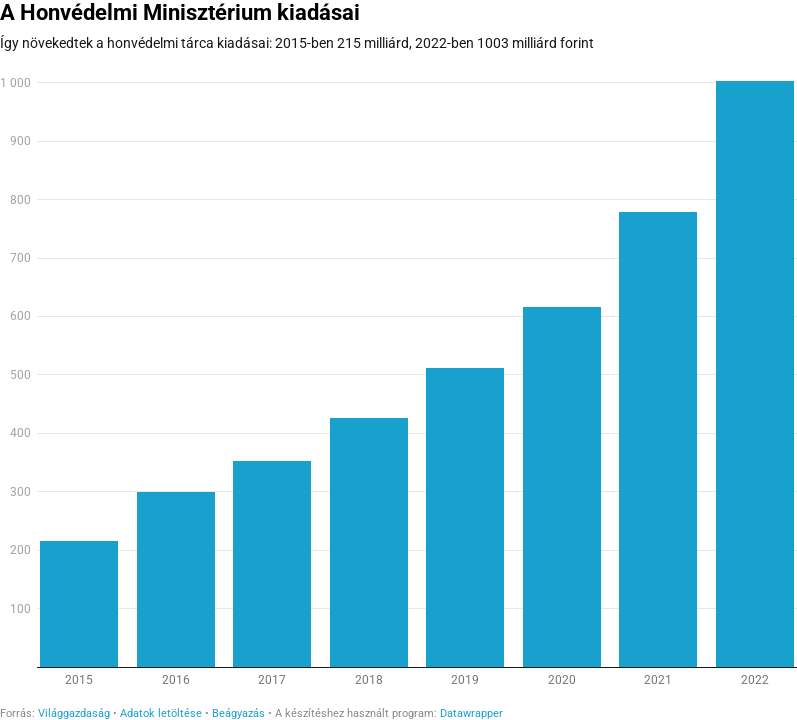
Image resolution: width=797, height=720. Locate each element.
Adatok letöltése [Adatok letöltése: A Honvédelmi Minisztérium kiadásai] (161, 713)
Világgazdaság (74, 713)
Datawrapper (471, 713)
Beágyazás (238, 713)
